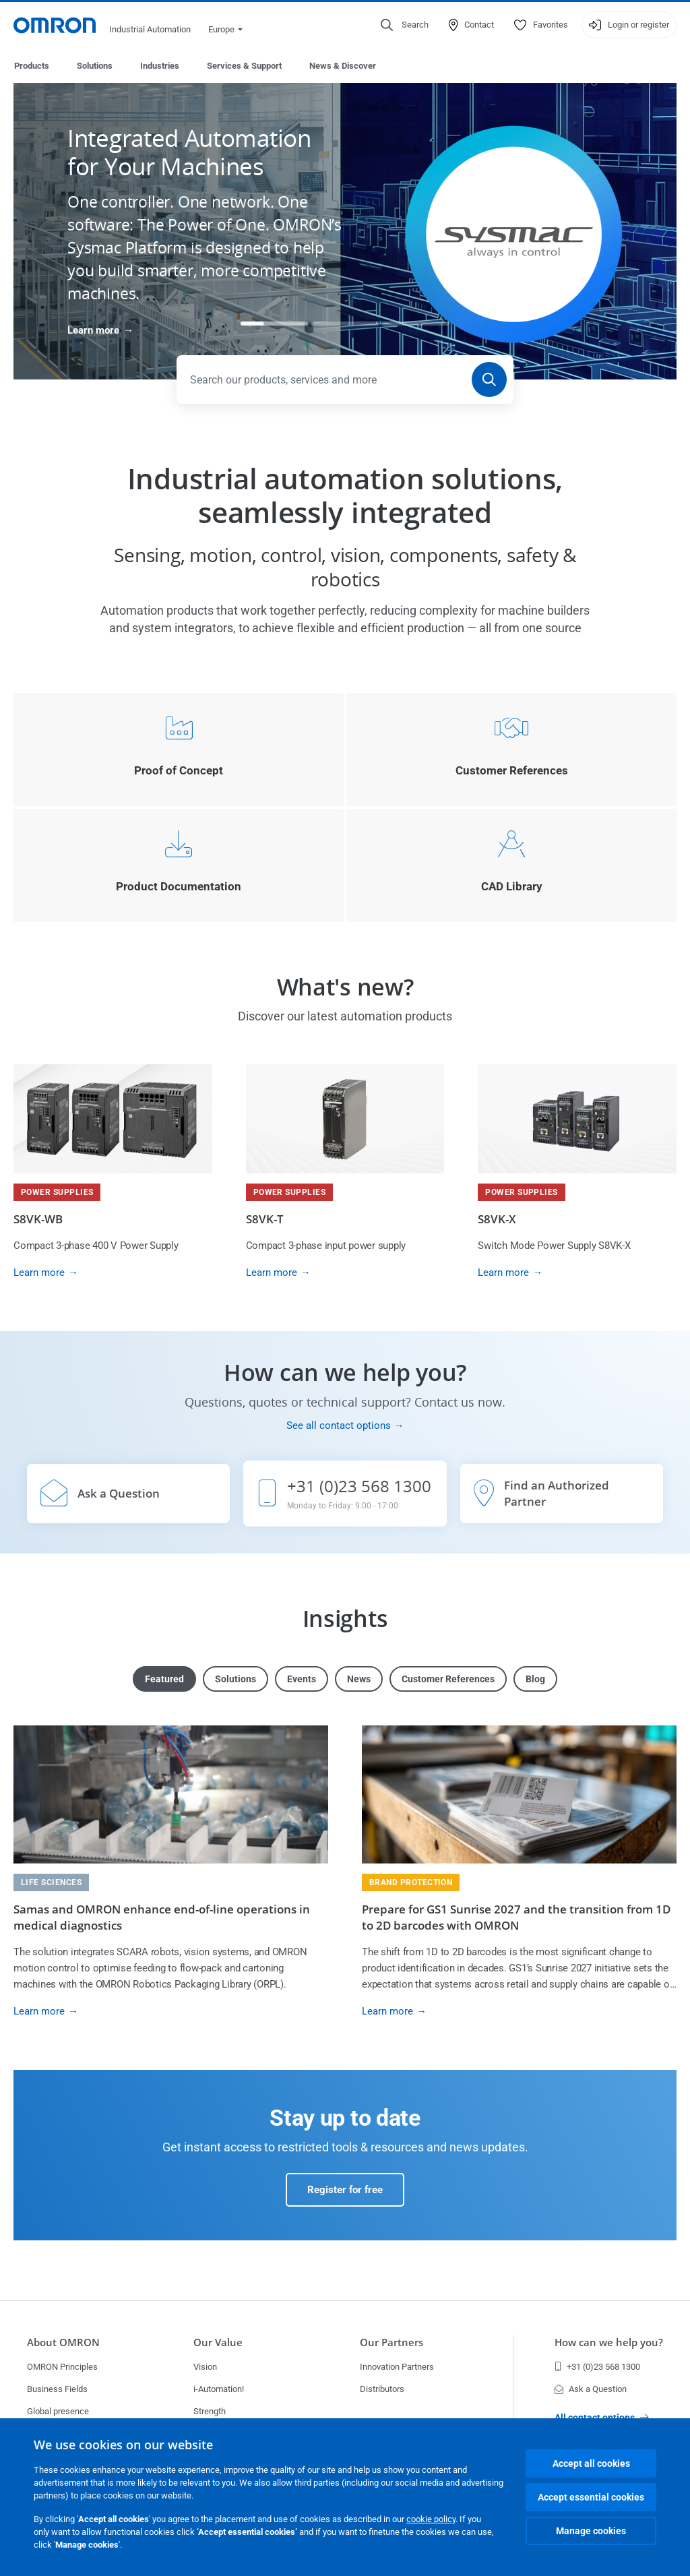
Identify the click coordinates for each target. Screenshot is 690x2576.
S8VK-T (265, 1219)
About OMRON (63, 2342)
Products (31, 66)
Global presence (58, 2411)
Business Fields (57, 2389)
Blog (535, 1679)
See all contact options (338, 1426)
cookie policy (431, 2519)
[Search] (489, 380)
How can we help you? (609, 2342)
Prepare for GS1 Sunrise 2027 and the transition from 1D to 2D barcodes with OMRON (516, 1918)
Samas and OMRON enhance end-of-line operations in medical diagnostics (161, 1918)
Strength (209, 2411)
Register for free (345, 2190)
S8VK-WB (38, 1219)
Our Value (218, 2342)
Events (301, 1679)
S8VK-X (497, 1219)
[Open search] (404, 25)
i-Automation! (218, 2389)
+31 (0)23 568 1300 (597, 2367)
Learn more (93, 331)
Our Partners (391, 2342)
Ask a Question (591, 2389)
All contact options (602, 2417)
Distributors (382, 2389)
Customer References (448, 1679)
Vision (205, 2367)
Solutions (95, 66)
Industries (159, 66)
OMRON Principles (62, 2367)
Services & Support (244, 66)
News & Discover (342, 66)
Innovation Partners (397, 2367)
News (359, 1679)
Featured (164, 1679)
